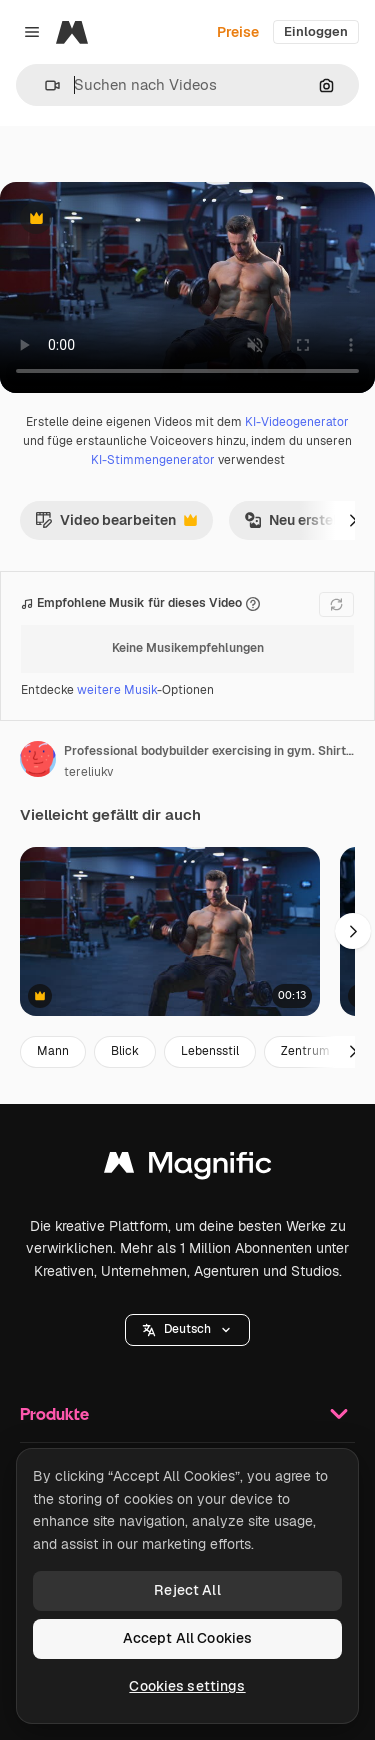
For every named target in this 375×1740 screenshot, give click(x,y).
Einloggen (316, 31)
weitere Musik (117, 690)
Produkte (187, 1414)
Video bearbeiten (116, 525)
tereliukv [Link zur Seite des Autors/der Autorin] (88, 772)
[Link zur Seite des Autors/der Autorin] (38, 759)
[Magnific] (72, 32)
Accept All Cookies (188, 1638)
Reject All (187, 1590)
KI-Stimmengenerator (153, 460)
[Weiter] (353, 520)
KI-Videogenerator (297, 422)
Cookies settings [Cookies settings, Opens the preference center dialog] (187, 1686)
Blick (125, 1051)
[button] (44, 85)
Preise (238, 32)
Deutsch (187, 1329)
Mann (53, 1051)
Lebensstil (210, 1051)
